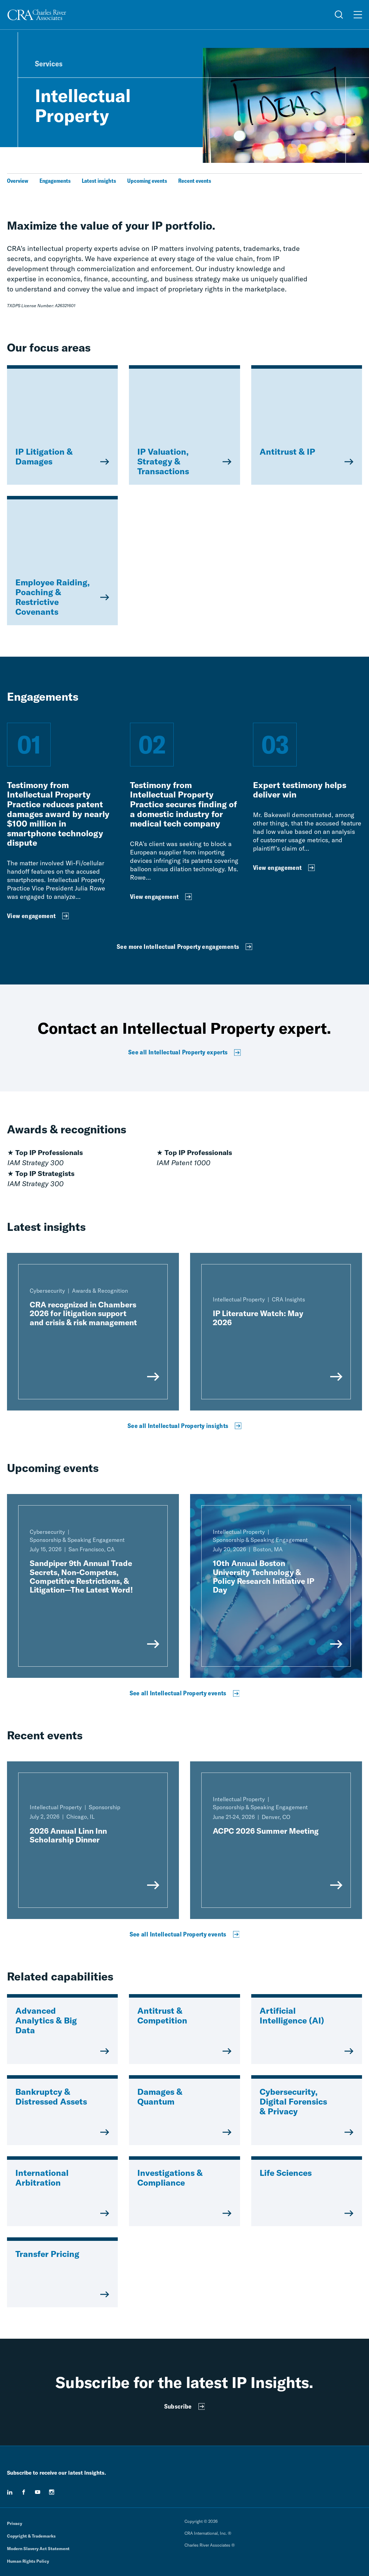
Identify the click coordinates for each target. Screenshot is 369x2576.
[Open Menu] (358, 14)
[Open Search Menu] (339, 14)
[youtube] (38, 2492)
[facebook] (24, 2492)
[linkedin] (10, 2492)
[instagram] (52, 2492)
